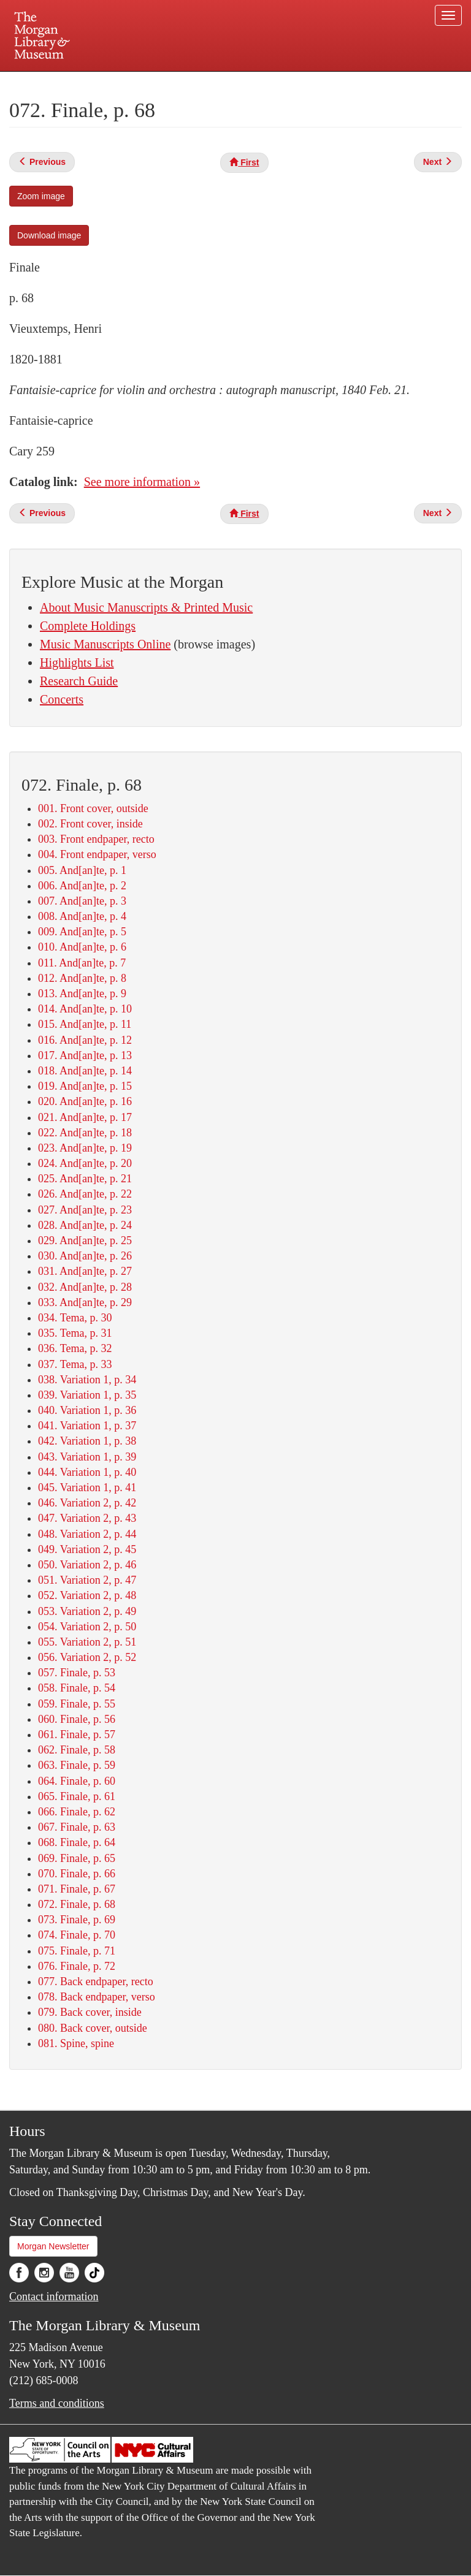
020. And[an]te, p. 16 (85, 1101)
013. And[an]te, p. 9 (82, 993)
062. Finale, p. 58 (76, 1750)
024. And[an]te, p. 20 (85, 1163)
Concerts (61, 699)
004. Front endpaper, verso (97, 854)
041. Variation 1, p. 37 (87, 1425)
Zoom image (41, 196)
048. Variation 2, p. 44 (87, 1534)
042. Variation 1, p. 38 (87, 1441)
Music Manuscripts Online (105, 644)
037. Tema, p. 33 (75, 1364)
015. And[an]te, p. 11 (84, 1024)
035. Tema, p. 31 (75, 1333)
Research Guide (79, 681)
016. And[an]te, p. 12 (85, 1040)
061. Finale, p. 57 (76, 1734)
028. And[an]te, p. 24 (85, 1225)
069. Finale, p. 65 (76, 1858)
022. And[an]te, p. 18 (85, 1133)
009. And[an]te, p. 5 (82, 931)
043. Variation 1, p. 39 (87, 1457)
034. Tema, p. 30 (75, 1318)
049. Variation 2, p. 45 (87, 1549)
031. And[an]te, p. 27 (85, 1271)
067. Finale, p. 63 (76, 1827)
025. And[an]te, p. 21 (85, 1178)
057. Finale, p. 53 (76, 1672)
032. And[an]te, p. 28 (85, 1287)
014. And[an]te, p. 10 (85, 1009)
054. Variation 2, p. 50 (87, 1626)
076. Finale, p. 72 (76, 1966)
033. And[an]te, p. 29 (85, 1302)
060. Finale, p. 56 (76, 1719)
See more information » (142, 481)
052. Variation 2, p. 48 (87, 1595)
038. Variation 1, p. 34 (87, 1379)
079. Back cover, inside (90, 2012)
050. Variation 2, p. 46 (87, 1565)
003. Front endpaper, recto (96, 839)
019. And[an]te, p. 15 (85, 1086)
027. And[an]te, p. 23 (85, 1210)
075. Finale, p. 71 (76, 1951)
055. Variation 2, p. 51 (87, 1642)
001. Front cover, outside (93, 808)
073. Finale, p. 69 (76, 1919)
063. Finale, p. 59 (76, 1765)
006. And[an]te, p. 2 (82, 886)
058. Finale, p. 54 (76, 1688)
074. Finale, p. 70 (76, 1935)
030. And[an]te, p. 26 (85, 1256)
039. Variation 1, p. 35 (87, 1395)
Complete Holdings (88, 626)
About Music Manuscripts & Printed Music (146, 607)
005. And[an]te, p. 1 (82, 870)
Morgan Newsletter (53, 2246)
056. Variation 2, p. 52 (87, 1657)
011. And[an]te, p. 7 (82, 963)
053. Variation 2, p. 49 (87, 1611)
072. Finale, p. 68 (76, 1904)
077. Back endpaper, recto (95, 1981)
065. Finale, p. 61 (76, 1796)
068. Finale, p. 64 (76, 1842)
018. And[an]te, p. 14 (85, 1071)
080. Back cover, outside (92, 2028)
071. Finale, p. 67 (76, 1889)
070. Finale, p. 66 (76, 1873)
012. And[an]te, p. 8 (82, 978)
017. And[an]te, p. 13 (85, 1055)
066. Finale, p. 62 (76, 1812)
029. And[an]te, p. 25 (85, 1240)
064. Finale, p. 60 (76, 1781)
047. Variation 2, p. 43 (87, 1518)
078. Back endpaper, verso (96, 1997)
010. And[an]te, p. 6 (82, 947)
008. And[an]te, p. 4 (82, 916)
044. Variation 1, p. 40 (87, 1472)
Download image (49, 235)
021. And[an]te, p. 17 (85, 1117)
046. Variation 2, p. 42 (87, 1503)
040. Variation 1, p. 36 (87, 1410)
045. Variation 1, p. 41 (87, 1487)
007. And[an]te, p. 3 (82, 901)
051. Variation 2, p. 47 (87, 1580)
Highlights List (77, 662)
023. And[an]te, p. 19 (85, 1148)
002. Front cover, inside (90, 824)
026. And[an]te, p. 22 (85, 1194)
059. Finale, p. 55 (76, 1704)
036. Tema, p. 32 (75, 1348)
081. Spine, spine (76, 2043)
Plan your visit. (89, 82)
